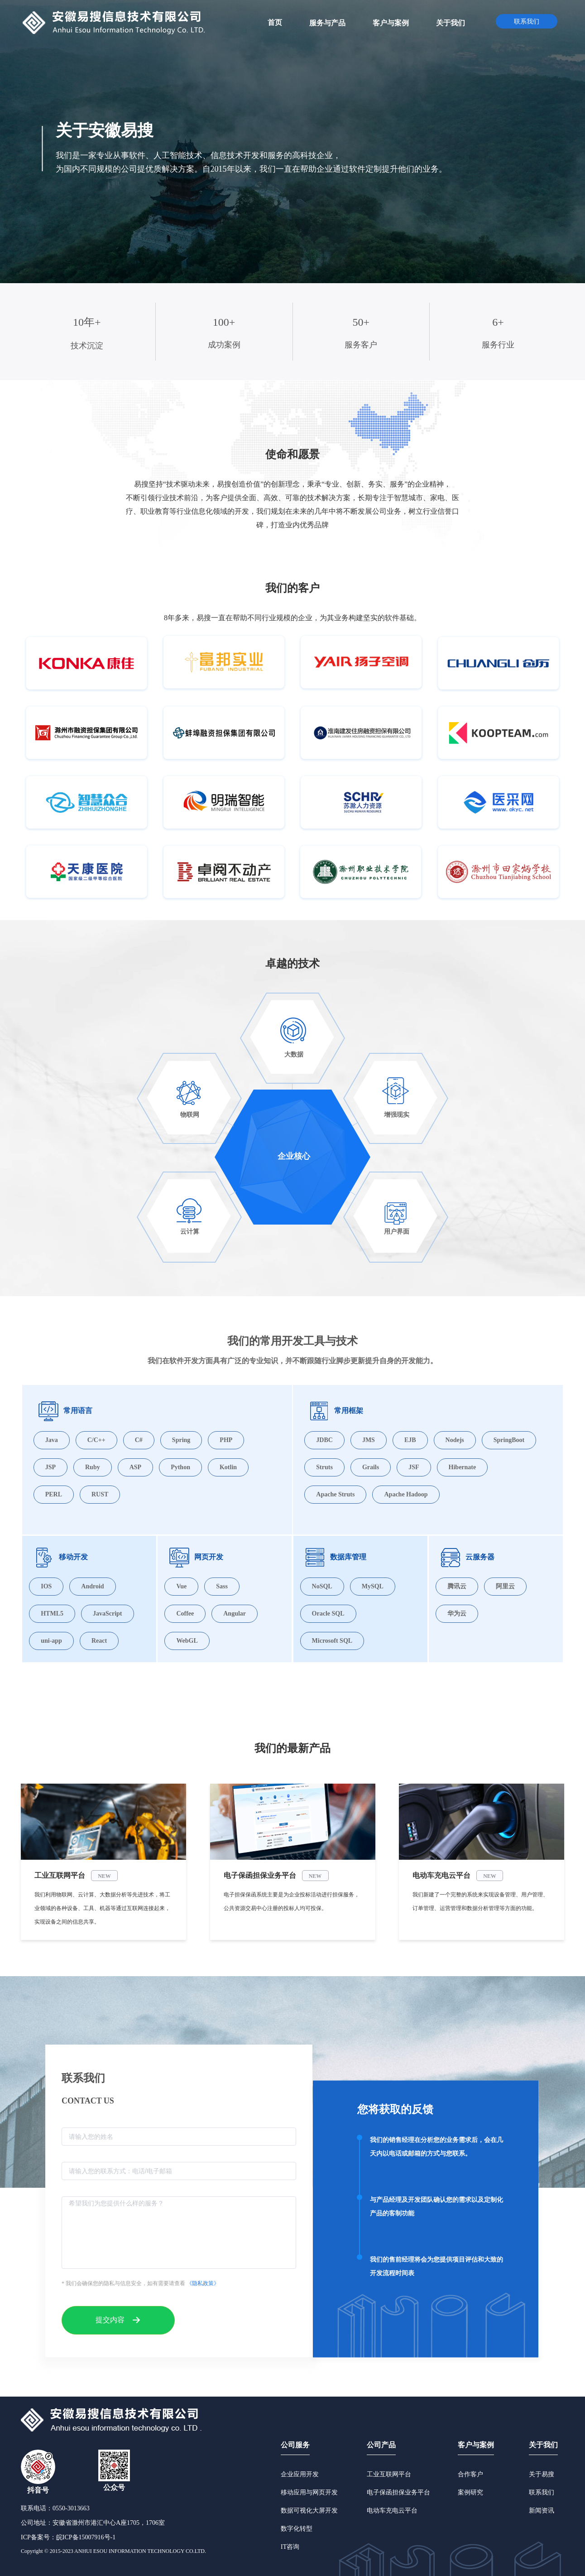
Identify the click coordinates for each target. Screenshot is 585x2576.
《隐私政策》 (203, 2283)
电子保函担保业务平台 (398, 2492)
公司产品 (381, 2445)
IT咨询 (290, 2546)
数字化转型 (296, 2528)
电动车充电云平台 (392, 2510)
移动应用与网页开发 (309, 2492)
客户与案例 (476, 2445)
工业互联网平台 (389, 2474)
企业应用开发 (300, 2474)
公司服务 (295, 2445)
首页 (275, 22)
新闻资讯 (541, 2510)
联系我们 (541, 2492)
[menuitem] (275, 21)
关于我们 (543, 2445)
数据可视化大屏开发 (309, 2510)
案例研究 (470, 2492)
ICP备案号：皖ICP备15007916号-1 (68, 2537)
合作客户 (470, 2474)
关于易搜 (541, 2474)
